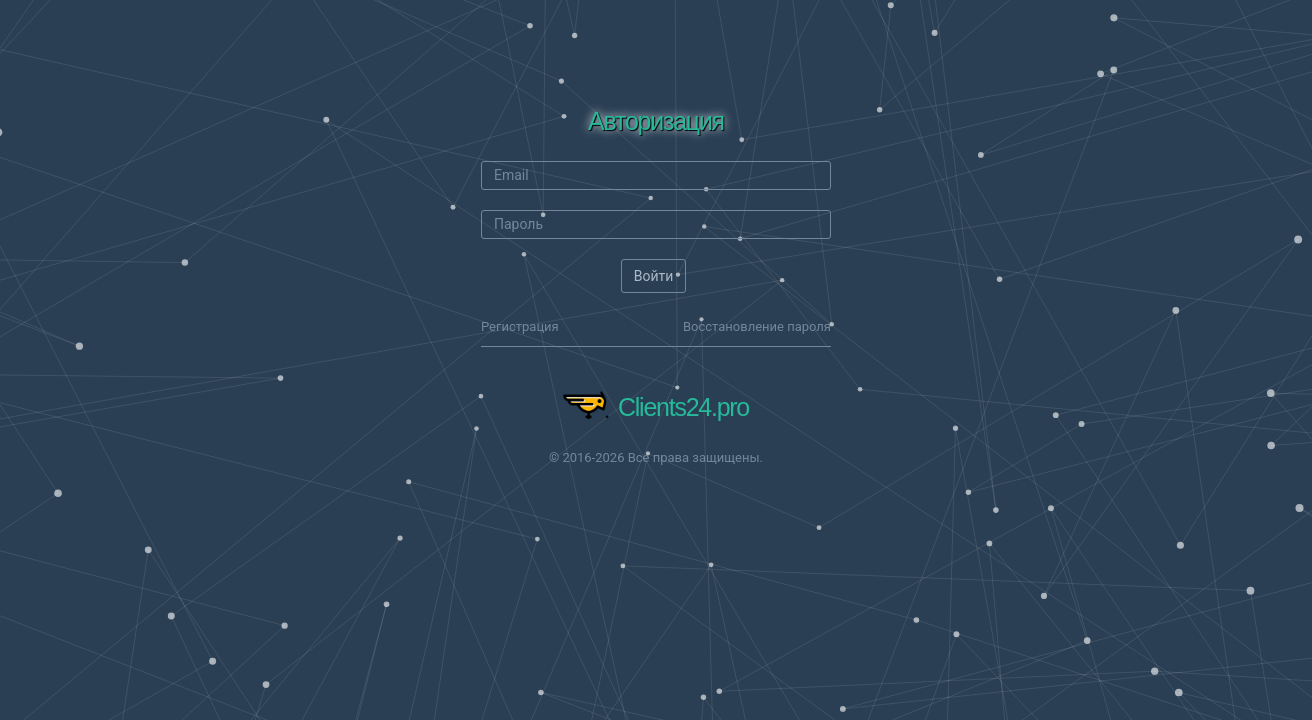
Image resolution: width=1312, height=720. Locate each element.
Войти (654, 276)
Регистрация (520, 326)
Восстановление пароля (757, 326)
